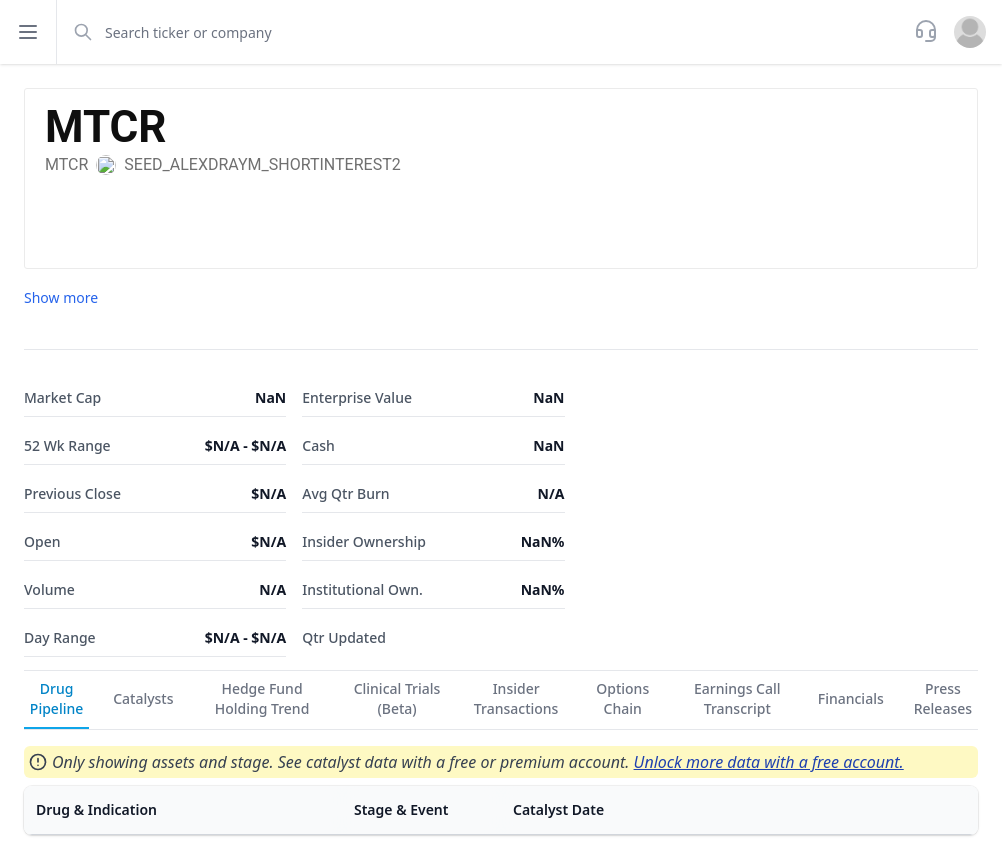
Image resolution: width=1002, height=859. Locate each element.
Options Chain (622, 698)
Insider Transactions (516, 698)
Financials (851, 698)
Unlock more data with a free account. (769, 762)
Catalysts (143, 698)
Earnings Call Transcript (737, 698)
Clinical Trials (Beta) (397, 698)
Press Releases (943, 698)
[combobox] (483, 32)
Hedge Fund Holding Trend (262, 698)
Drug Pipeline (56, 698)
